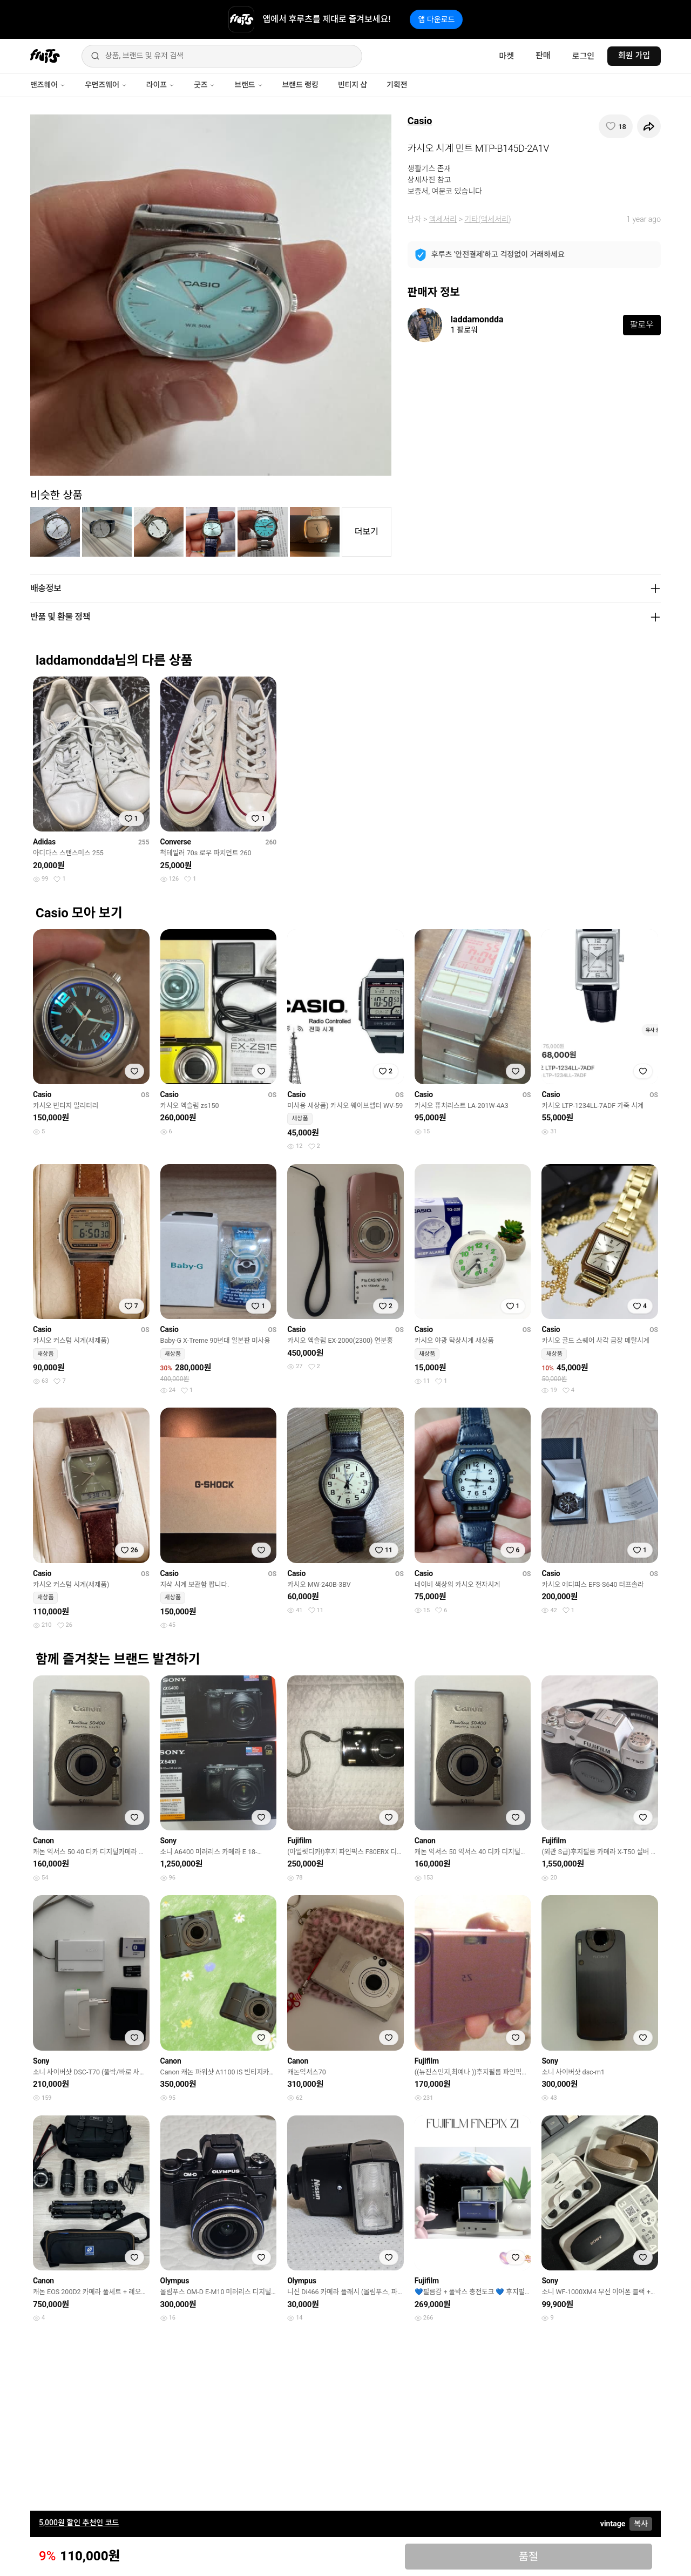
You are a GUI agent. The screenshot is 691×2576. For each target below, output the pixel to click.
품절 (528, 2556)
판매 (543, 55)
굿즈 (204, 84)
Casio (420, 120)
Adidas (44, 841)
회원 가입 (634, 55)
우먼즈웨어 (106, 84)
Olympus (174, 2280)
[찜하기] (616, 126)
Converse (175, 841)
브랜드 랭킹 (300, 84)
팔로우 (642, 325)
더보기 (366, 531)
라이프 (160, 84)
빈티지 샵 (352, 84)
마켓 (506, 56)
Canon (43, 1840)
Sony (168, 1840)
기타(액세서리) (487, 219)
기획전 (397, 84)
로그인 (583, 56)
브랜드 (248, 84)
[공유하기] (649, 126)
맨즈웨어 (47, 84)
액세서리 (443, 219)
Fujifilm (299, 1840)
